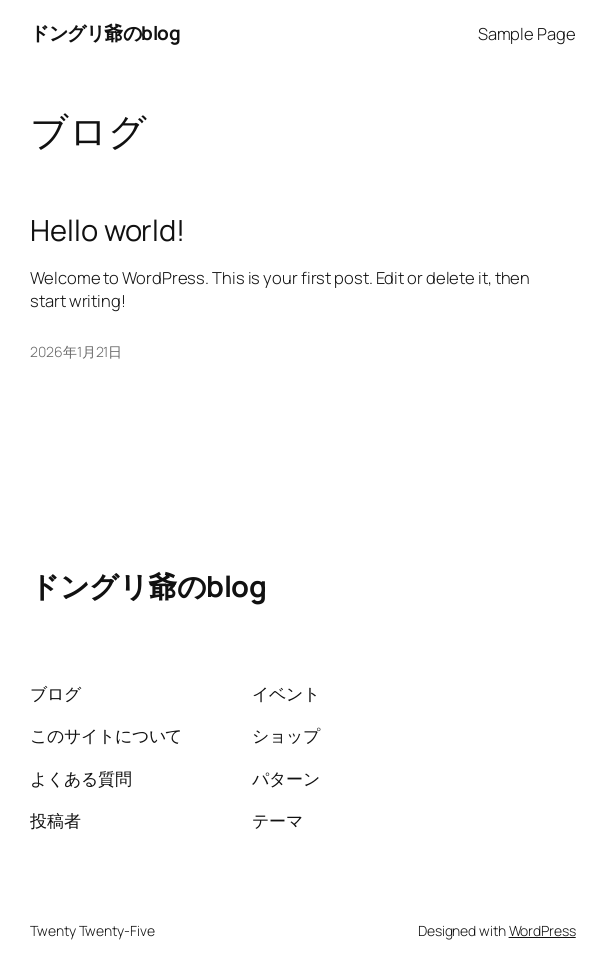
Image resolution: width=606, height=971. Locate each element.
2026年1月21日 (76, 351)
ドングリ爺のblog (105, 33)
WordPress (542, 930)
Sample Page (527, 33)
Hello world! (107, 230)
